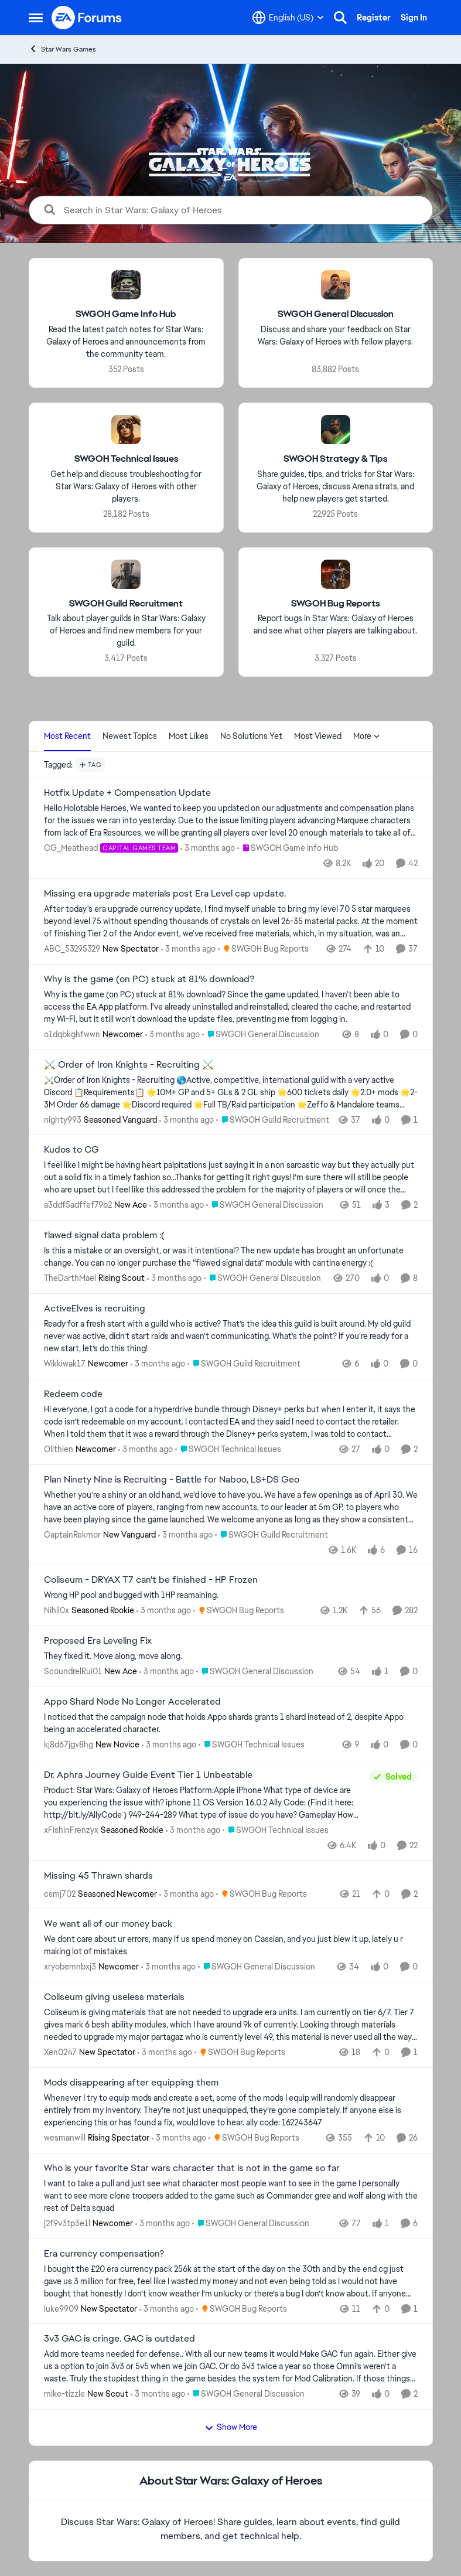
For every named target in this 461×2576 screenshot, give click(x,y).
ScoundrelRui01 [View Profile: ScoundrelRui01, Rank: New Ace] (73, 1671)
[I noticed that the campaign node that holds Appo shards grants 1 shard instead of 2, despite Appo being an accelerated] (231, 1723)
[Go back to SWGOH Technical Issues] (125, 459)
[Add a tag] (90, 765)
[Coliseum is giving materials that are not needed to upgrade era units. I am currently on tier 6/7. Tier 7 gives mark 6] (231, 2024)
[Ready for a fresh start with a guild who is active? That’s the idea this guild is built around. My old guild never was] (231, 1336)
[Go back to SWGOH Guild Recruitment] (126, 603)
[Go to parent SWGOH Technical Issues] (228, 1449)
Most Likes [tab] (189, 736)
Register (374, 17)
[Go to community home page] (87, 17)
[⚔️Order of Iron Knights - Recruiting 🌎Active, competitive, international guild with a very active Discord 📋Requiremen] (231, 1092)
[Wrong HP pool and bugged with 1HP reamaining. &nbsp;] (231, 1595)
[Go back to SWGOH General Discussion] (335, 314)
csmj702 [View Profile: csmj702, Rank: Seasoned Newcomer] (60, 1893)
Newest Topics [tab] (130, 736)
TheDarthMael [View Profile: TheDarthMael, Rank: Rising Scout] (70, 1278)
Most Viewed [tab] (318, 736)
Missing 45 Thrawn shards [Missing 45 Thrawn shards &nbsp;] (98, 1876)
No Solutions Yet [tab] (251, 736)
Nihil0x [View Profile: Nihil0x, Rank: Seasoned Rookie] (56, 1610)
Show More (230, 2427)
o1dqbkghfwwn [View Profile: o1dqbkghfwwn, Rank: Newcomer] (72, 1034)
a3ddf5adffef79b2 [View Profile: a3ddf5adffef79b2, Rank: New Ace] (78, 1205)
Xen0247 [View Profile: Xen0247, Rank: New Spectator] (60, 2052)
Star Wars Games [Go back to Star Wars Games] (62, 49)
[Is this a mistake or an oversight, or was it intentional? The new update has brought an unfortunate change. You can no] (231, 1257)
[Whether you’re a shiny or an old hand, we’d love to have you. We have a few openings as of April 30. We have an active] (231, 1506)
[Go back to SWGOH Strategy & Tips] (335, 459)
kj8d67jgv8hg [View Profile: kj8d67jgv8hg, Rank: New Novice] (68, 1744)
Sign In (414, 17)
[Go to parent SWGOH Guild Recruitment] (272, 1119)
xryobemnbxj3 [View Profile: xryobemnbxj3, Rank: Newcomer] (70, 1966)
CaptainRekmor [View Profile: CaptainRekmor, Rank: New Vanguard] (72, 1534)
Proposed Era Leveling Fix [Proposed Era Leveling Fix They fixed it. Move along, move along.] (98, 1641)
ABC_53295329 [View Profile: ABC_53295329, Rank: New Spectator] (72, 948)
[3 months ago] (207, 848)
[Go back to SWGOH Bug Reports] (335, 603)
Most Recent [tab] (67, 736)
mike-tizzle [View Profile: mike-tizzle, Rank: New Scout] (64, 2393)
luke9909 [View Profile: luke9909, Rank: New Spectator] (61, 2308)
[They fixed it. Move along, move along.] (231, 1656)
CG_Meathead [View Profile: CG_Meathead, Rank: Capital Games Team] (71, 848)
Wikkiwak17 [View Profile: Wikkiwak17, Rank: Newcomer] (65, 1363)
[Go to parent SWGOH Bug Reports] (263, 949)
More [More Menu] (366, 736)
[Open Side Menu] (36, 17)
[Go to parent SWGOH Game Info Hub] (287, 848)
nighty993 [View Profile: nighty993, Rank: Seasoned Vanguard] (62, 1119)
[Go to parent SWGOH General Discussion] (260, 1034)
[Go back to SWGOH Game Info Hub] (126, 314)
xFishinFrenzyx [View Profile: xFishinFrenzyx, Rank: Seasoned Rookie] (71, 1830)
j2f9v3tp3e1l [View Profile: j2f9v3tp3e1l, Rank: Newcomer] (67, 2223)
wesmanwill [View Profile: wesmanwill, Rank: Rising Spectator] (65, 2137)
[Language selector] (288, 17)
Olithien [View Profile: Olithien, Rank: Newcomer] (58, 1449)
